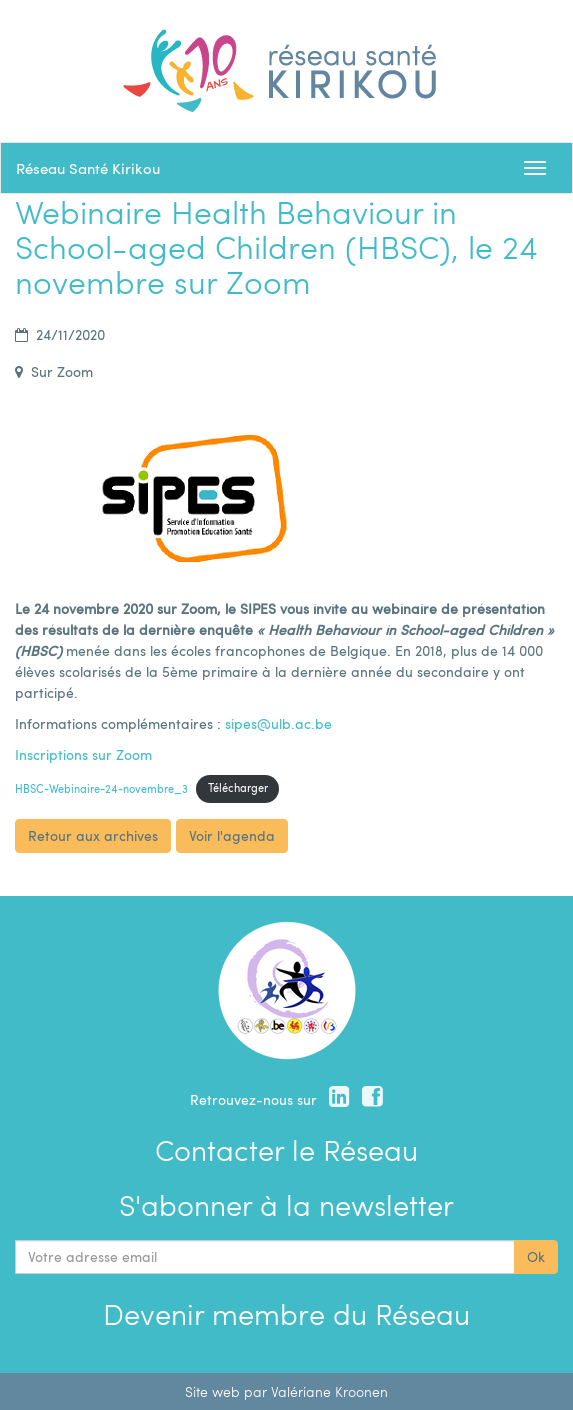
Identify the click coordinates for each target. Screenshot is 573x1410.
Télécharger (238, 787)
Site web (212, 1391)
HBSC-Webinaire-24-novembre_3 (101, 787)
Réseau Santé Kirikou (88, 168)
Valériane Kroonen (329, 1391)
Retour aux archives (93, 835)
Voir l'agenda (232, 835)
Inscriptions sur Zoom (83, 754)
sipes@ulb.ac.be (278, 723)
